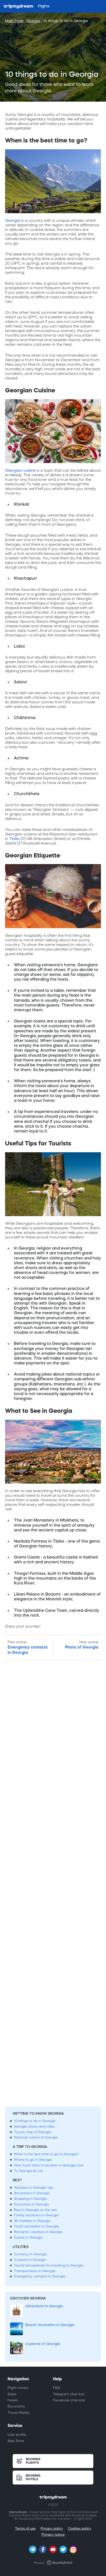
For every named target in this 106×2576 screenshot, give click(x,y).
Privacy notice (53, 2534)
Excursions (16, 2406)
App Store (16, 2440)
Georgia (12, 220)
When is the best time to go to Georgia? (46, 2154)
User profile (17, 2434)
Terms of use (25, 2528)
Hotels (13, 2400)
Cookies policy (79, 2528)
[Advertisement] (53, 1830)
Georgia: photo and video (34, 2126)
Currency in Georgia (30, 2254)
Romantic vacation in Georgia (38, 2232)
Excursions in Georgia (31, 2204)
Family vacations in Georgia (36, 2215)
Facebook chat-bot (69, 2400)
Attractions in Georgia (31, 2193)
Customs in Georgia (30, 2259)
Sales (12, 2394)
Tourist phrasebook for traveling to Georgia (48, 2265)
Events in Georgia (28, 2237)
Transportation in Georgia (34, 2271)
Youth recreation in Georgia (36, 2226)
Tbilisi (14, 839)
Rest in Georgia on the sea (35, 2210)
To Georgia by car (28, 2170)
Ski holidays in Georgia (32, 2220)
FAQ (56, 2387)
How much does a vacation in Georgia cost (48, 2165)
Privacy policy (52, 2528)
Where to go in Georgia (33, 2159)
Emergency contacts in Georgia (39, 2276)
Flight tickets (18, 2387)
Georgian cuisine (20, 470)
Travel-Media (18, 2412)
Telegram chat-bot (68, 2394)
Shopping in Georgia (30, 2198)
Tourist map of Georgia (32, 2132)
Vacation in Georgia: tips (33, 2187)
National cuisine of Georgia (36, 2137)
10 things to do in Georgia (34, 2121)
